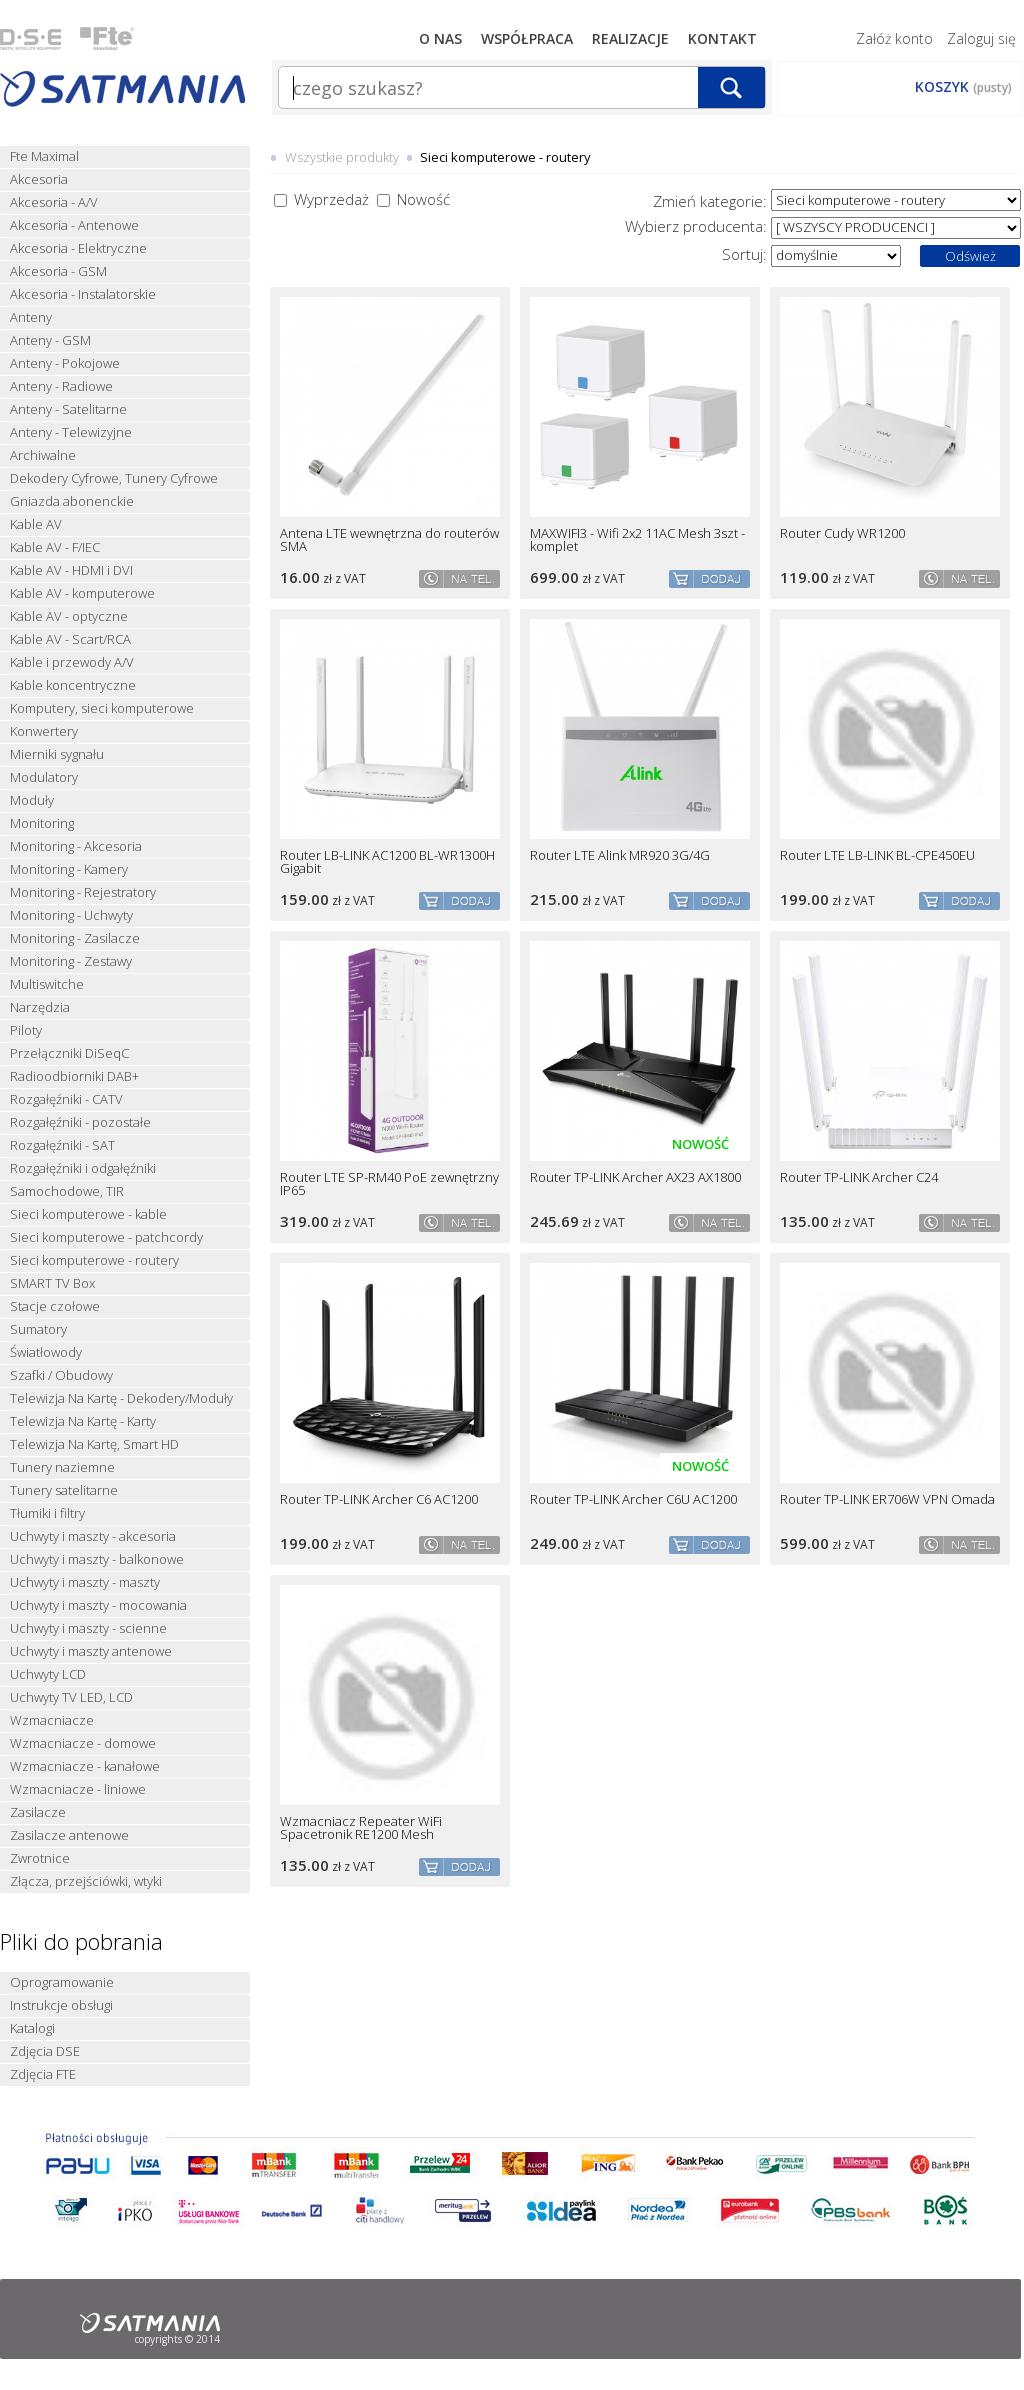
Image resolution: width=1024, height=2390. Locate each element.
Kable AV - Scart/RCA (70, 639)
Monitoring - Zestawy (71, 961)
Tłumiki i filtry (47, 1513)
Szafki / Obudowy (61, 1375)
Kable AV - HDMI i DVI (71, 570)
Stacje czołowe (55, 1306)
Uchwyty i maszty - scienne (88, 1628)
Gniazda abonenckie (72, 501)
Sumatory (38, 1329)
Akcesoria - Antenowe (74, 225)
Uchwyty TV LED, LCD (71, 1697)
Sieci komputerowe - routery (94, 1260)
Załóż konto (894, 38)
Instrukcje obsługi (61, 2005)
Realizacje (630, 38)
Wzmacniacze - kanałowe (85, 1766)
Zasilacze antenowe (69, 1835)
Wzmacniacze (52, 1720)
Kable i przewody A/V (72, 662)
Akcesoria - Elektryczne (78, 248)
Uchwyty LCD (48, 1674)
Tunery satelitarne (64, 1490)
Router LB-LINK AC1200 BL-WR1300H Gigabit (387, 862)
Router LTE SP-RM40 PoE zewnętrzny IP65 (389, 1184)
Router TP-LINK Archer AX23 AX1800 (635, 1177)
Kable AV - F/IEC (55, 547)
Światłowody (46, 1352)
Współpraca (527, 38)
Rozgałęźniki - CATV (66, 1099)
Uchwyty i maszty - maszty (85, 1582)
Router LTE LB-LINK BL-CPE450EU (877, 855)
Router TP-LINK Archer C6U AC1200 (633, 1499)
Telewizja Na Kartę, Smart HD (94, 1444)
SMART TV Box (52, 1283)
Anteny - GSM (50, 340)
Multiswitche (47, 984)
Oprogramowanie (62, 1982)
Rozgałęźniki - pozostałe (80, 1122)
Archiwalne (43, 455)
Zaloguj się (981, 38)
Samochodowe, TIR (67, 1191)
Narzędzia (40, 1007)
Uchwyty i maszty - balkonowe (97, 1559)
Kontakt (722, 38)
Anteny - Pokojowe (65, 363)
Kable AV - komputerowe (82, 593)
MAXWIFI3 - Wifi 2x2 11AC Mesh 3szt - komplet (637, 540)
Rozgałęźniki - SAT (62, 1145)
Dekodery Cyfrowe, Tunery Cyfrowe (114, 478)
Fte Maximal (44, 156)
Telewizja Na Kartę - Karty (83, 1421)
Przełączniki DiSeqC (69, 1053)
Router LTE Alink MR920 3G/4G (620, 855)
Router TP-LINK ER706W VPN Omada (887, 1499)
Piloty (26, 1030)
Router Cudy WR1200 (842, 533)
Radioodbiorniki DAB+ (74, 1076)
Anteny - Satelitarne (68, 409)
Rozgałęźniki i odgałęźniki (83, 1168)
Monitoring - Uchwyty (71, 915)
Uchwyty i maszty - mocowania (98, 1605)
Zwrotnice (40, 1858)
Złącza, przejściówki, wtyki (86, 1881)
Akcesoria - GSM (58, 271)
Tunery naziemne (62, 1467)
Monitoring (42, 823)
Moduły (32, 800)
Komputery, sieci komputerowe (102, 708)
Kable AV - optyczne (69, 616)
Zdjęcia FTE (43, 2074)
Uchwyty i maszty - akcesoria (93, 1536)
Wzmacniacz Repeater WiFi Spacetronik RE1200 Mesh (361, 1828)
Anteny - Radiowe (61, 386)
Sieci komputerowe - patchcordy (106, 1237)
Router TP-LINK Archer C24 (859, 1177)
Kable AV (36, 524)
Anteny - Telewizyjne (71, 432)
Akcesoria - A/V (54, 202)
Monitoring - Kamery (69, 869)
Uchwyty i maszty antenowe (91, 1651)
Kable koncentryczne (73, 685)
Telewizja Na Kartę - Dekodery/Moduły (121, 1398)
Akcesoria (39, 179)
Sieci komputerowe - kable (88, 1214)
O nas (440, 38)
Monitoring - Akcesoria (76, 846)
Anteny (31, 317)
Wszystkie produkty (342, 157)
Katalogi (32, 2028)
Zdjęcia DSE (45, 2051)
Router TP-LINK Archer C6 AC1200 (379, 1499)
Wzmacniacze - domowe (83, 1743)
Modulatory (44, 777)
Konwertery (44, 731)
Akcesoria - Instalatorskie (83, 294)
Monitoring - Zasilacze (75, 938)
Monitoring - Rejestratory (83, 892)
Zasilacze (38, 1812)
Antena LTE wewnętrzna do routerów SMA (389, 540)
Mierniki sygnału (57, 754)
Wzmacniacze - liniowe (78, 1789)
